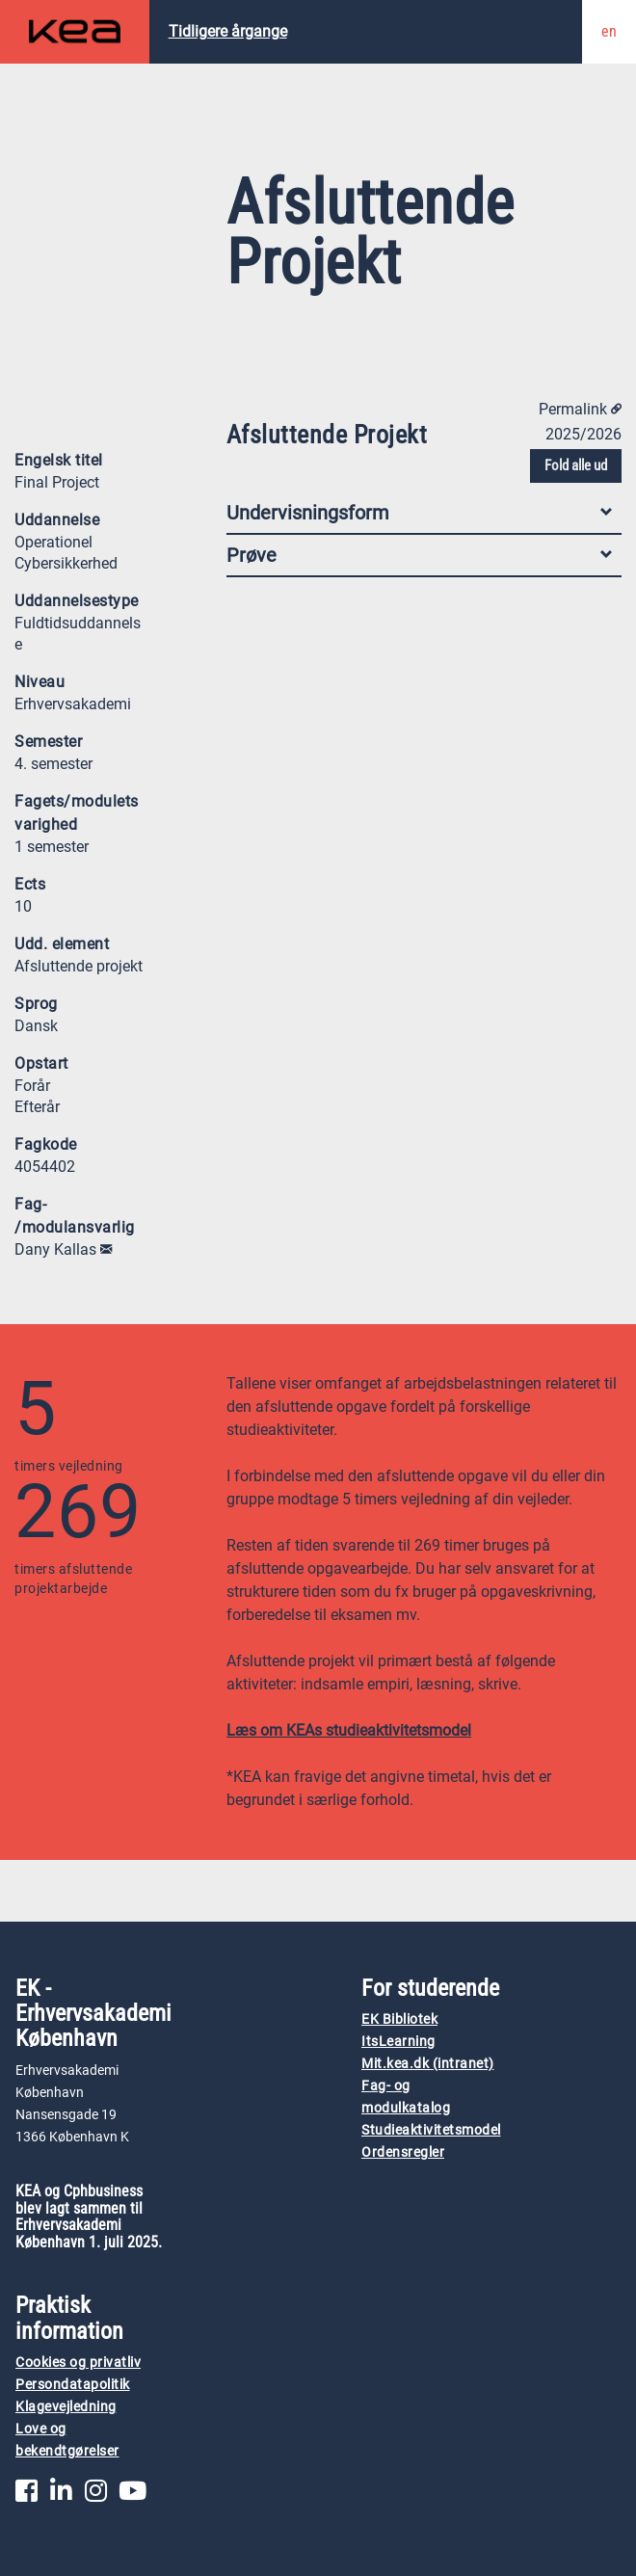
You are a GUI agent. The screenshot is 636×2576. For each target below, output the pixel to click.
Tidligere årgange (228, 31)
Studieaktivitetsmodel (431, 2130)
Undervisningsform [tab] (419, 512)
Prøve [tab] (419, 555)
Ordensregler (402, 2152)
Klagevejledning (66, 2407)
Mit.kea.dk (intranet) (427, 2064)
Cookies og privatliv (78, 2362)
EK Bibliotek (399, 2019)
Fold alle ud (575, 465)
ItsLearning (398, 2041)
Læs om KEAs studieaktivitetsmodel (348, 1730)
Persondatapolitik (72, 2385)
